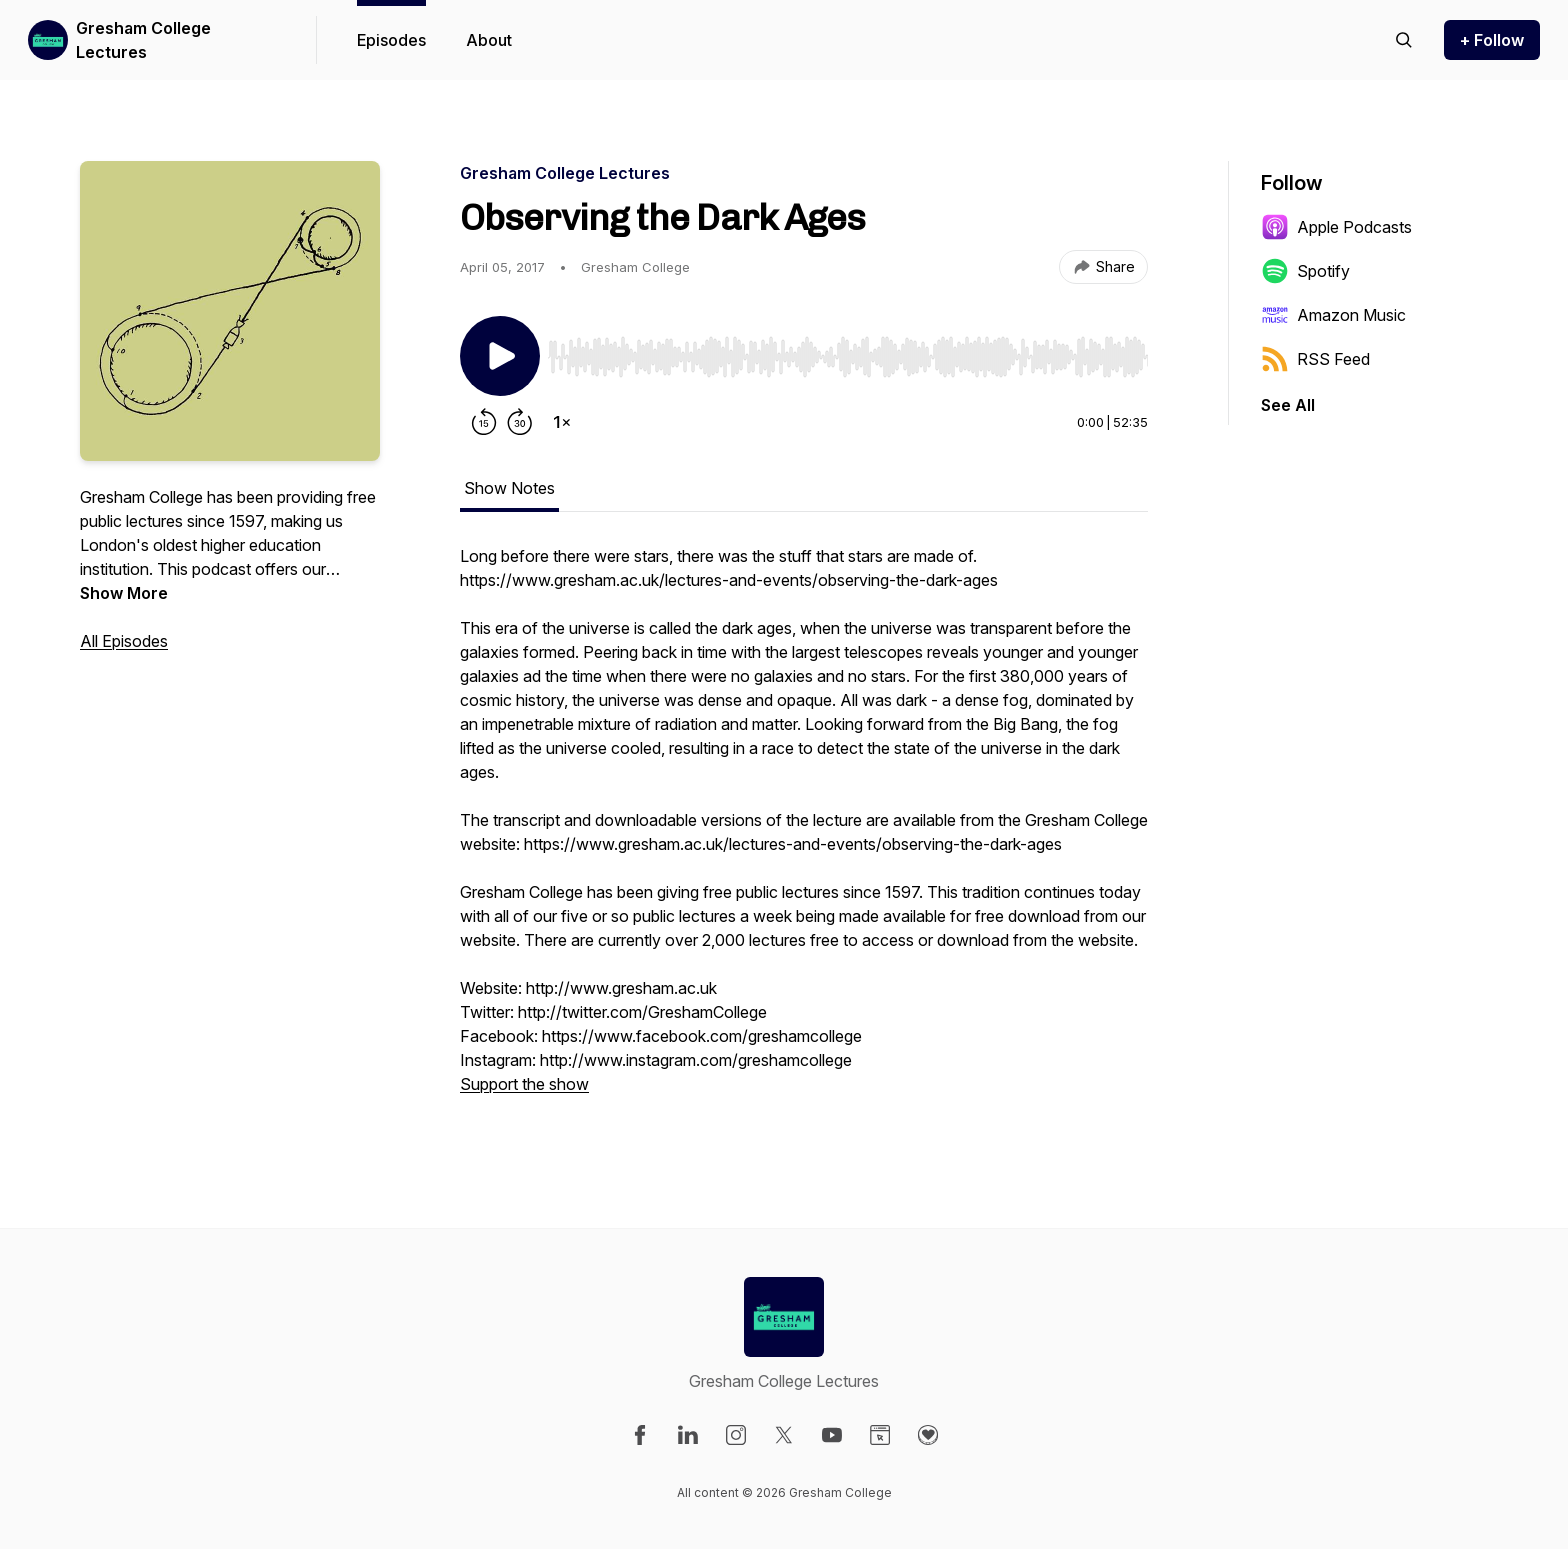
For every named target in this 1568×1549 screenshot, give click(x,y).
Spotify (1305, 271)
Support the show (524, 1084)
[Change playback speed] (562, 422)
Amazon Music (1333, 315)
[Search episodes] (1404, 40)
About (489, 40)
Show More (124, 593)
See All (1288, 405)
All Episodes (124, 641)
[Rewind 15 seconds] (484, 422)
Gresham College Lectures (143, 40)
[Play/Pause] (500, 356)
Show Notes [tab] (509, 488)
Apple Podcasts (1336, 227)
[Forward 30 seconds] (520, 422)
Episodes (391, 40)
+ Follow (1492, 40)
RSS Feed (1315, 359)
